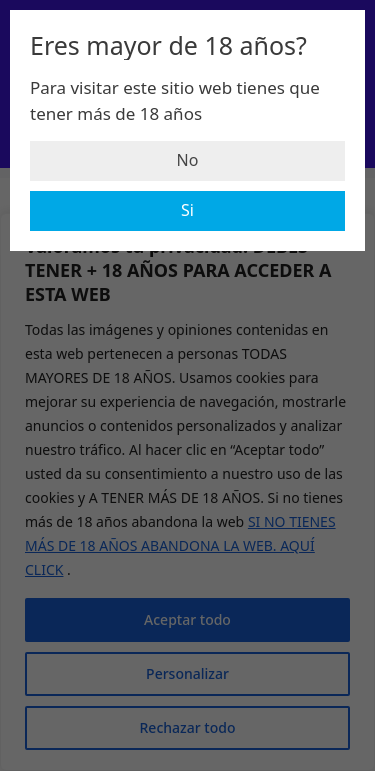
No (188, 160)
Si (187, 210)
